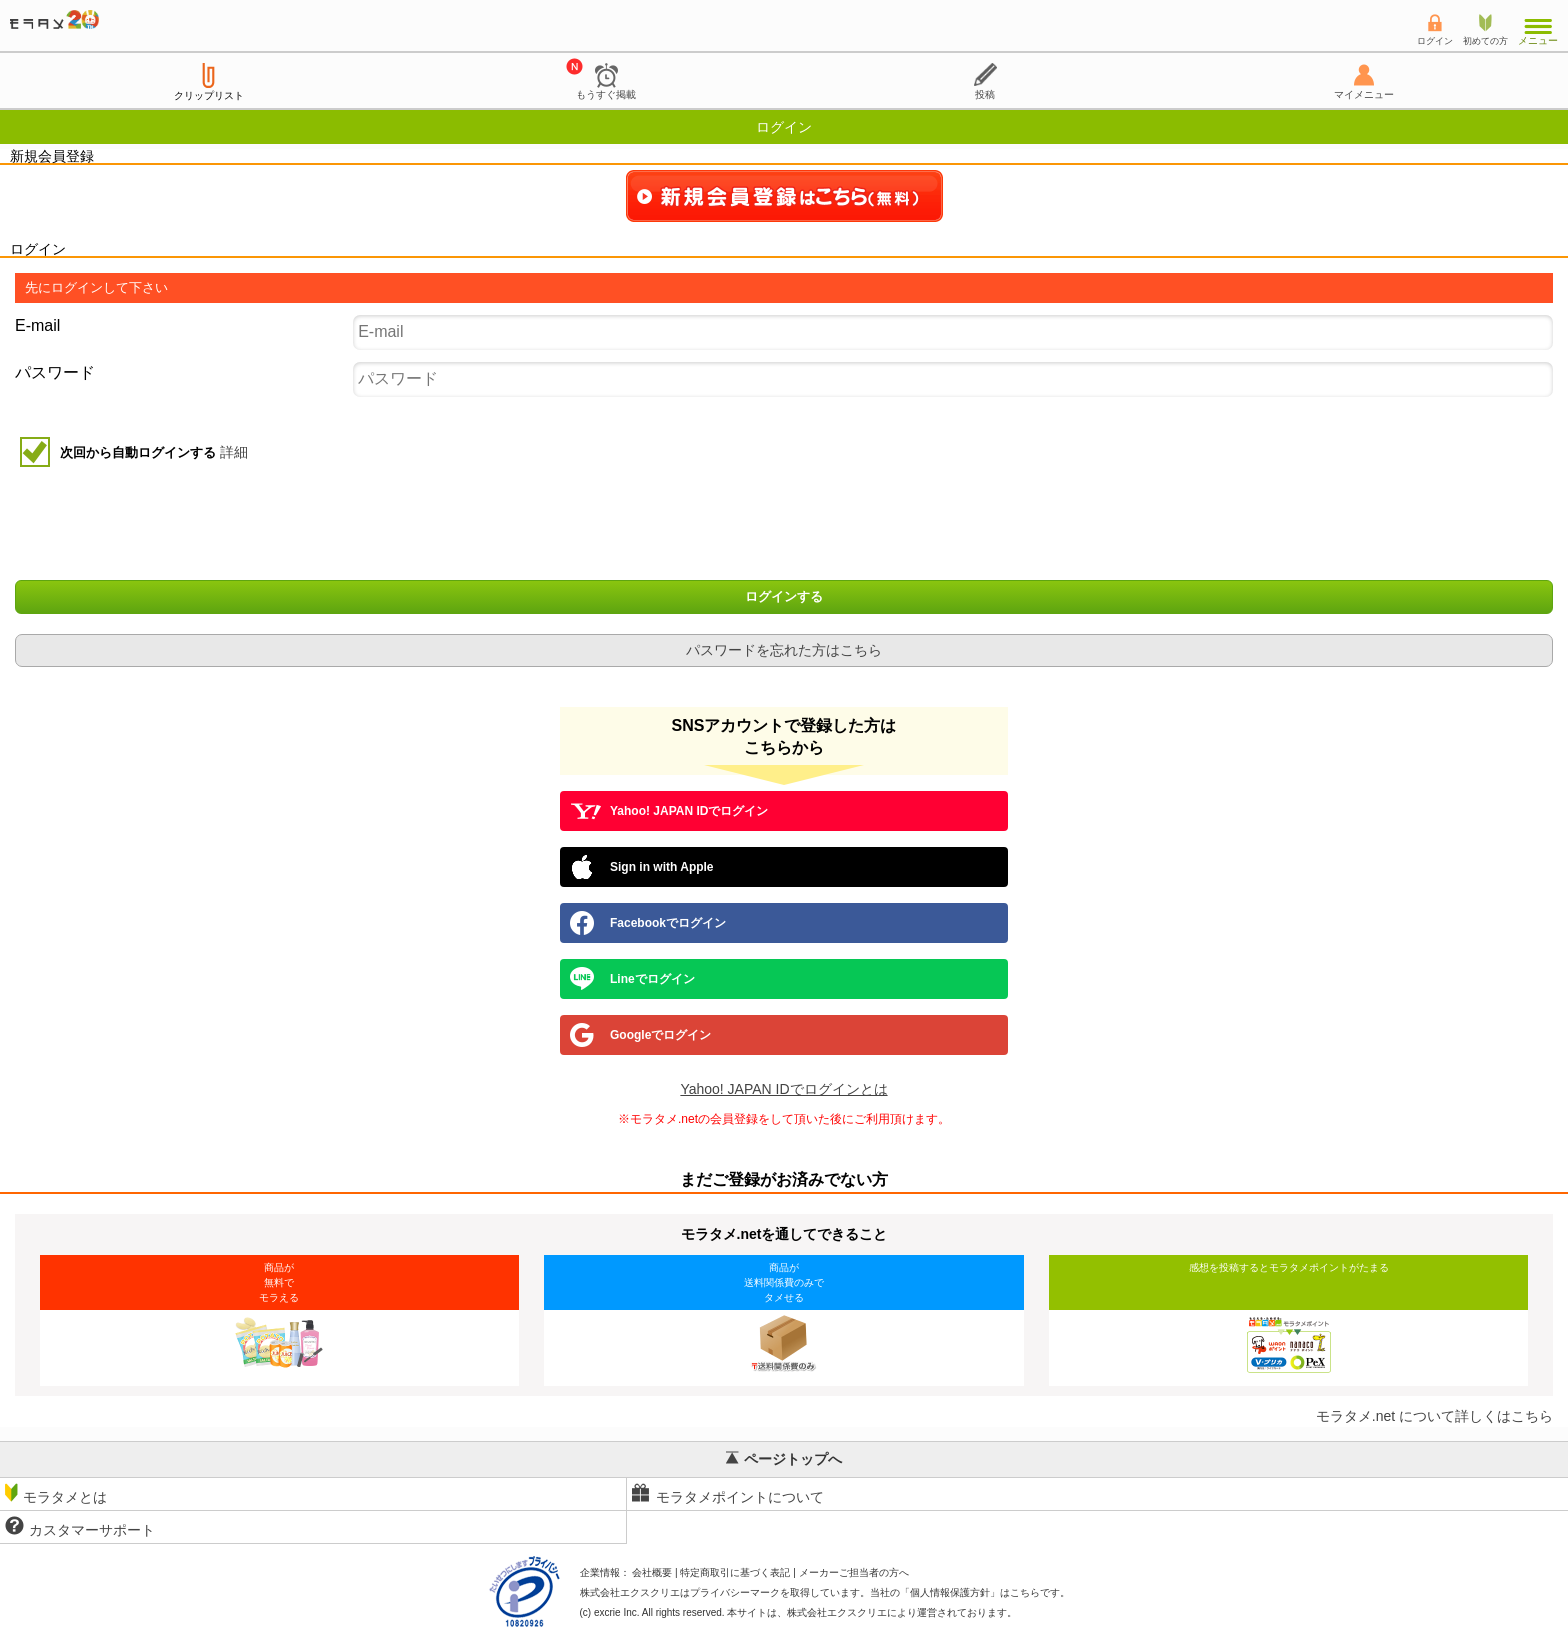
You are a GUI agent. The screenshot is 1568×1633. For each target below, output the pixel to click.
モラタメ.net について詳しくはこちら (1434, 1416)
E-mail (37, 325)
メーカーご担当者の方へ (854, 1572)
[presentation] (786, 526)
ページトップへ (784, 1459)
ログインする (784, 597)
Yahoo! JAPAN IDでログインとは (783, 1089)
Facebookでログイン (648, 923)
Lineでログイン (632, 979)
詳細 (234, 452)
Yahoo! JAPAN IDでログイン (669, 811)
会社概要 (652, 1572)
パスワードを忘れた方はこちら (784, 650)
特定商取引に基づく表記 (735, 1572)
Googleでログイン (640, 1035)
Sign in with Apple (642, 867)
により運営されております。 (902, 1612)
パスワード (55, 372)
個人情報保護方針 (950, 1592)
